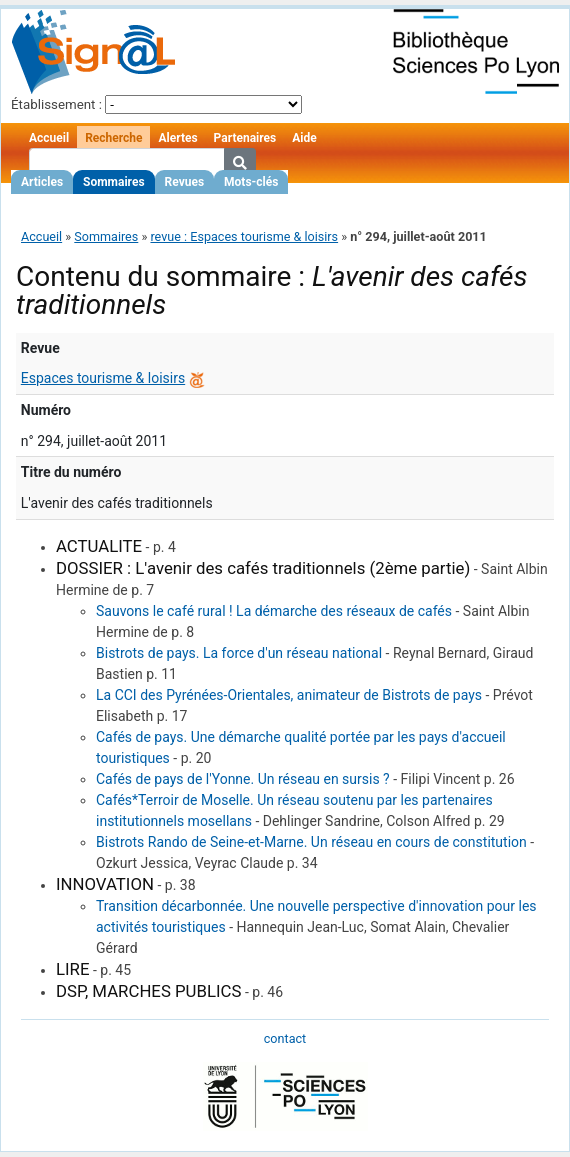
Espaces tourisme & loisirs (103, 378)
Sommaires (113, 182)
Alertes (177, 138)
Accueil (49, 138)
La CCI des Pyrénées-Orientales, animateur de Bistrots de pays (289, 695)
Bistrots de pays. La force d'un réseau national (239, 653)
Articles (42, 182)
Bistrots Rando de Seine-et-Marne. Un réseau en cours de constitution (311, 842)
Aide (304, 138)
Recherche (113, 138)
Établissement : (56, 104)
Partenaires (245, 138)
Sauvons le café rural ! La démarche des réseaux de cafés (274, 611)
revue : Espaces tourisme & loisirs (244, 236)
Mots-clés (251, 182)
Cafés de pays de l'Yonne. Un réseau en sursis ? (243, 779)
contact (285, 1038)
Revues (185, 182)
